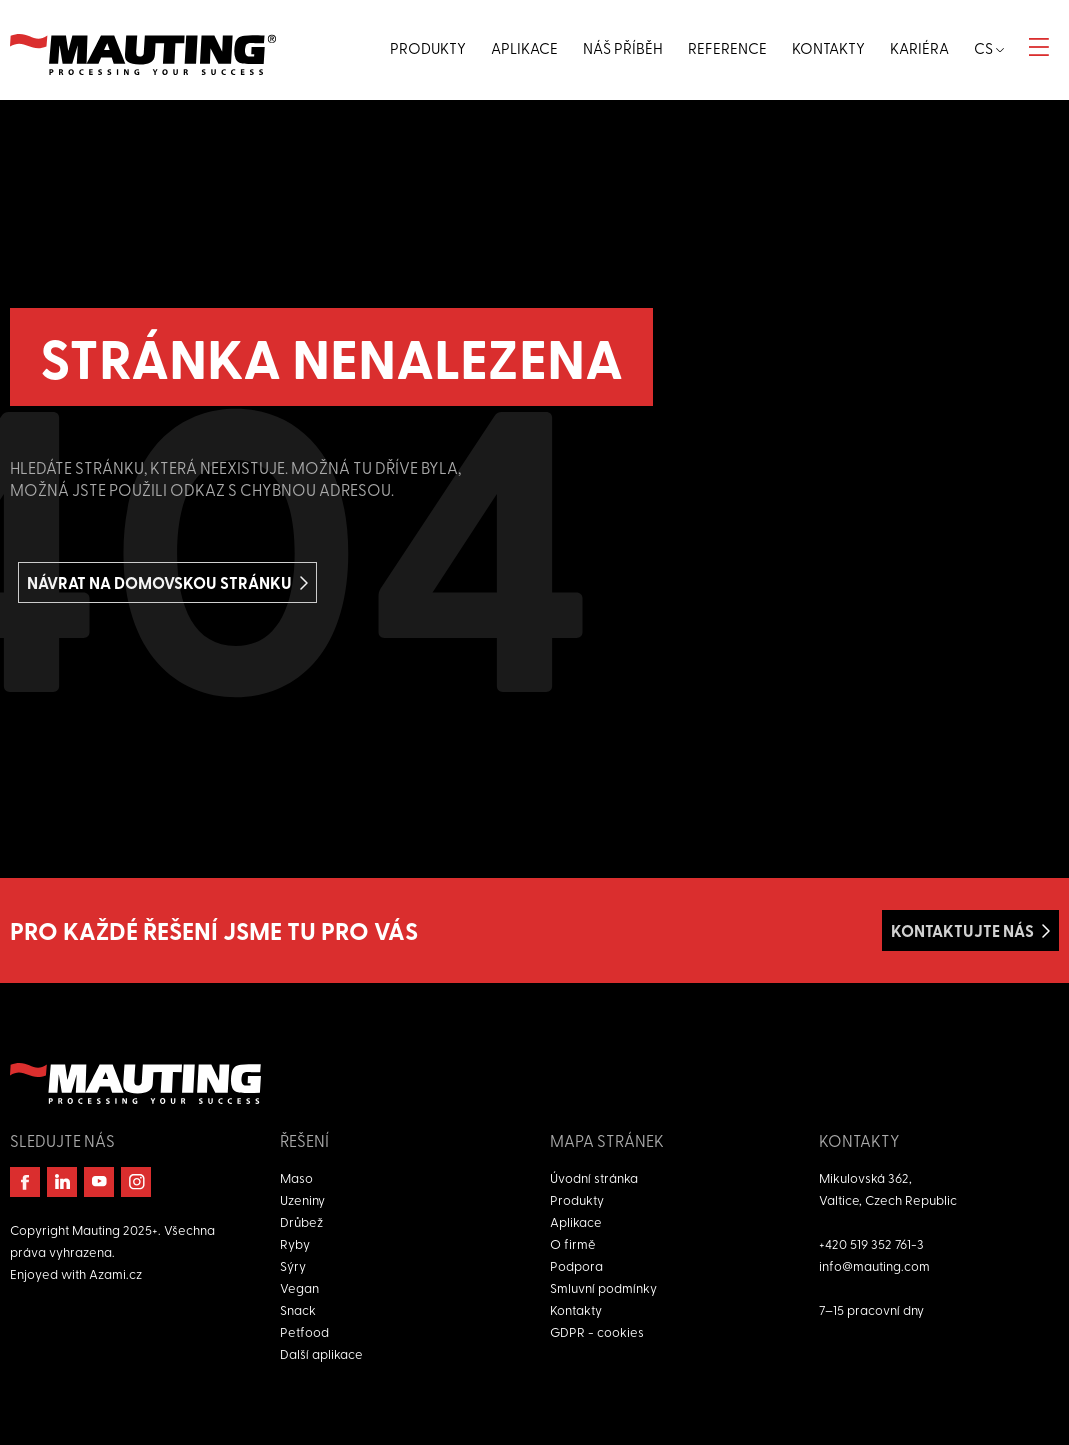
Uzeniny (302, 1199)
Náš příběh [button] (623, 48)
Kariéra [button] (919, 48)
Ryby (295, 1243)
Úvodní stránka (594, 1177)
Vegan (299, 1287)
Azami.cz (115, 1273)
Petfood (304, 1331)
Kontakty (576, 1309)
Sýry (293, 1265)
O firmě (573, 1243)
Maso (296, 1177)
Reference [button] (727, 48)
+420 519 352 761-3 (871, 1243)
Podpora (576, 1265)
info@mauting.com (874, 1265)
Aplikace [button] (524, 48)
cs (989, 48)
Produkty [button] (428, 48)
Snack (298, 1309)
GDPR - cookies (597, 1331)
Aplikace (576, 1221)
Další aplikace (321, 1353)
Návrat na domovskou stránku (159, 582)
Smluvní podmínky (603, 1287)
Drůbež (301, 1221)
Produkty (577, 1199)
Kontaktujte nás (962, 930)
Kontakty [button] (828, 48)
